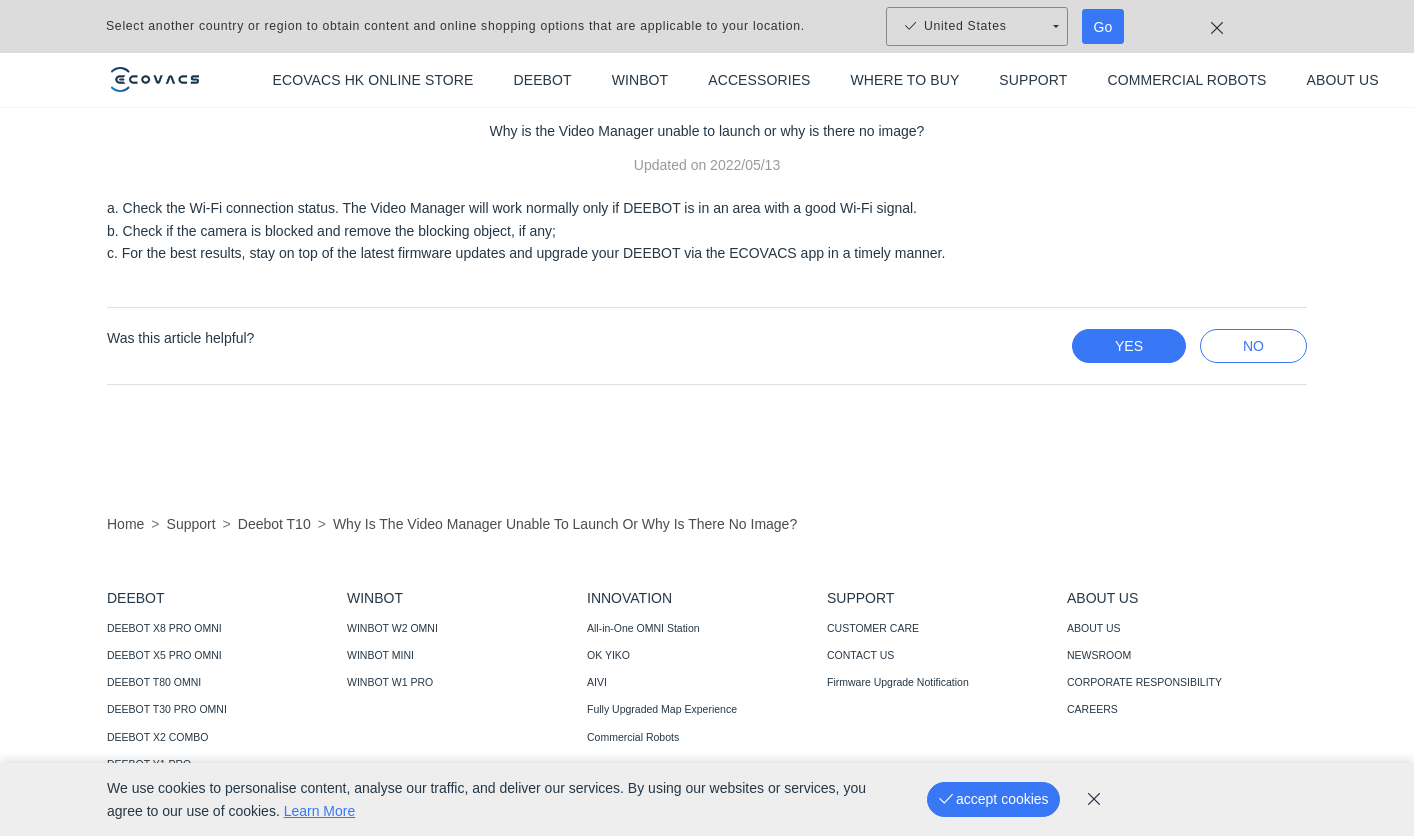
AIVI (597, 682)
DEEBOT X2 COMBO (157, 737)
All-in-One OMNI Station (643, 628)
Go (1103, 27)
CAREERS (1092, 709)
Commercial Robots (633, 737)
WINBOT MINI (380, 655)
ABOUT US (1093, 628)
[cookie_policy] (1094, 799)
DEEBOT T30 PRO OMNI (167, 709)
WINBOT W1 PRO (390, 682)
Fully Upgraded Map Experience (662, 709)
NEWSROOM (1099, 655)
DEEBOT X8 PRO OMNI (164, 628)
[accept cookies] (993, 799)
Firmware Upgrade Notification (898, 682)
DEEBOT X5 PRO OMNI (164, 655)
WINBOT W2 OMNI (392, 628)
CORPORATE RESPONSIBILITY (1144, 682)
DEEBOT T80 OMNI (154, 682)
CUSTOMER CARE (873, 628)
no (1253, 346)
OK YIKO (608, 655)
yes (1129, 346)
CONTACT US (860, 655)
